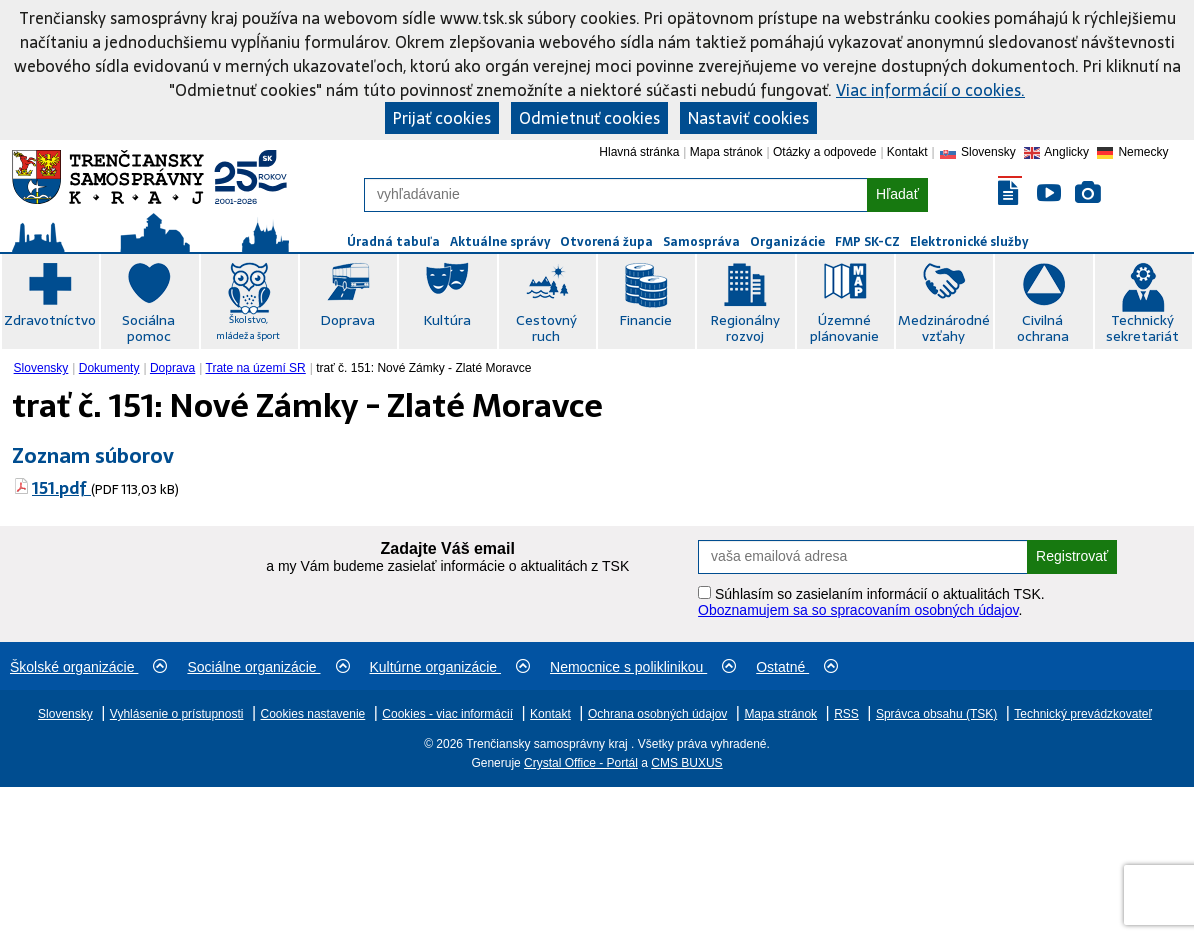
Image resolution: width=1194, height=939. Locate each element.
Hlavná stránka (639, 152)
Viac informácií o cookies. (930, 90)
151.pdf (61, 488)
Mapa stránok (726, 152)
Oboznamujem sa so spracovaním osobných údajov (858, 610)
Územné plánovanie (844, 328)
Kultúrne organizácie (450, 667)
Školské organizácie (88, 667)
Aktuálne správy (500, 242)
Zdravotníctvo (50, 320)
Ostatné (797, 667)
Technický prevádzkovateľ (1083, 714)
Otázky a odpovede (824, 152)
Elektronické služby (969, 242)
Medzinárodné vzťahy (944, 328)
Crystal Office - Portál (581, 763)
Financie (645, 320)
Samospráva (701, 242)
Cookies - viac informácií (447, 714)
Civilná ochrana (1043, 328)
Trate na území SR (256, 368)
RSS (846, 714)
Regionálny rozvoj (745, 328)
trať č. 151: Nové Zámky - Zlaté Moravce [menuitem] (423, 368)
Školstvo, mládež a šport (248, 327)
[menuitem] (43, 368)
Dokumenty (109, 368)
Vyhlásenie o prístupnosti (177, 714)
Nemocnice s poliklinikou (643, 667)
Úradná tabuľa (393, 242)
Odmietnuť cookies (589, 118)
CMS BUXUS (686, 763)
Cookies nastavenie (313, 714)
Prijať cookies (442, 118)
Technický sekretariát (1142, 328)
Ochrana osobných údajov (657, 714)
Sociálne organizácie (268, 667)
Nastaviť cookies (748, 118)
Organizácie (787, 242)
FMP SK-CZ (867, 242)
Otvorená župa (606, 242)
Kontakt (907, 152)
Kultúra (447, 320)
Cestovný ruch (546, 328)
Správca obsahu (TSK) (936, 714)
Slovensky (41, 368)
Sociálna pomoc (148, 328)
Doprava (347, 320)
